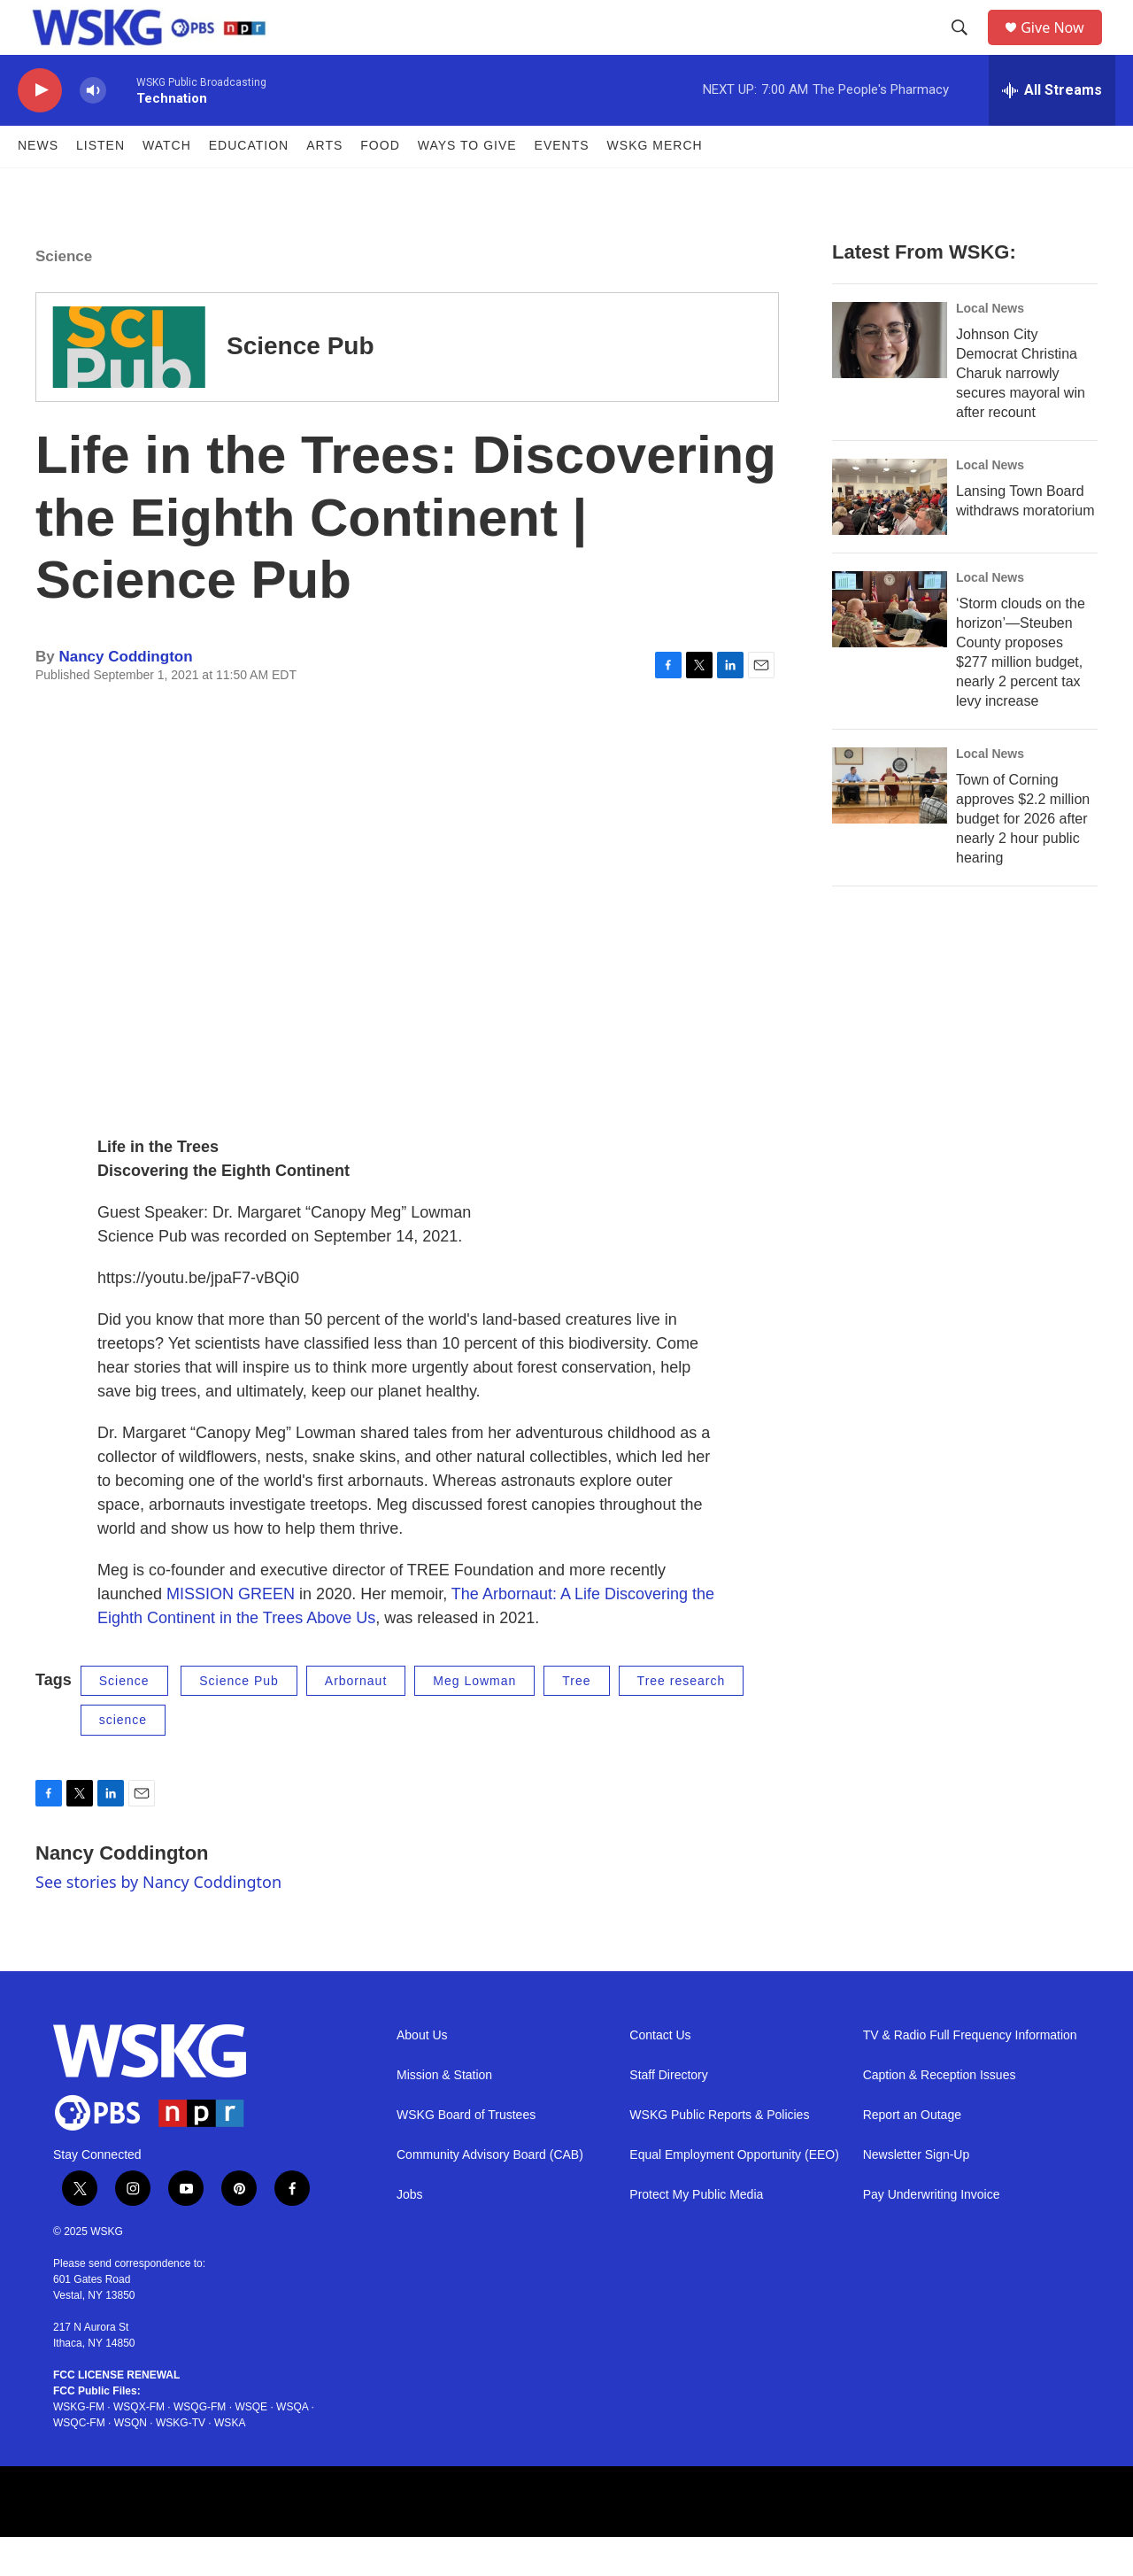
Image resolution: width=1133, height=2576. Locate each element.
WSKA (229, 2462)
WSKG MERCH (655, 184)
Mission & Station (444, 2113)
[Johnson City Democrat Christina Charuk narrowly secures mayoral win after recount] (889, 378)
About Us (422, 2073)
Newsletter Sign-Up (916, 2193)
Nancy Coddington (125, 694)
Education (249, 184)
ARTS (324, 184)
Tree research (681, 1719)
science (123, 1759)
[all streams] (1052, 128)
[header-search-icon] (966, 47)
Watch (167, 184)
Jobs (410, 2232)
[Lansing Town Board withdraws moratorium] (889, 535)
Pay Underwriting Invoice (931, 2232)
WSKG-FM (78, 2446)
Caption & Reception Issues (939, 2113)
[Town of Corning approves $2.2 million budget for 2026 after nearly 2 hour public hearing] (889, 823)
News (38, 184)
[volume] (93, 129)
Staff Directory (668, 2113)
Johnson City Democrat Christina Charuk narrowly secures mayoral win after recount (1020, 411)
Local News (990, 346)
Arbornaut (356, 1719)
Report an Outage (912, 2153)
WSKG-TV (180, 2462)
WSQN (130, 2462)
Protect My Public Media (696, 2232)
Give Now (1062, 46)
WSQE (251, 2446)
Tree (576, 1719)
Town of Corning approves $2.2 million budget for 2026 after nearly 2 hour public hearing (1023, 856)
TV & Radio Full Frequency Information (970, 2073)
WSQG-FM (199, 2446)
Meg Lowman (474, 1719)
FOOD (379, 184)
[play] (40, 129)
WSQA (292, 2446)
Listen (100, 184)
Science (63, 294)
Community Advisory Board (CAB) (490, 2193)
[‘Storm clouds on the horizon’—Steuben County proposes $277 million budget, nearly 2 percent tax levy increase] (889, 647)
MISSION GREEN (230, 1632)
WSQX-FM (139, 2446)
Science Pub (300, 384)
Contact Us (659, 2073)
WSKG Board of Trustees (466, 2153)
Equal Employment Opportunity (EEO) (734, 2193)
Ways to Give (467, 184)
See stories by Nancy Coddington (158, 1919)
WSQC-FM (79, 2462)
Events (562, 184)
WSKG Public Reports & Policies (719, 2153)
